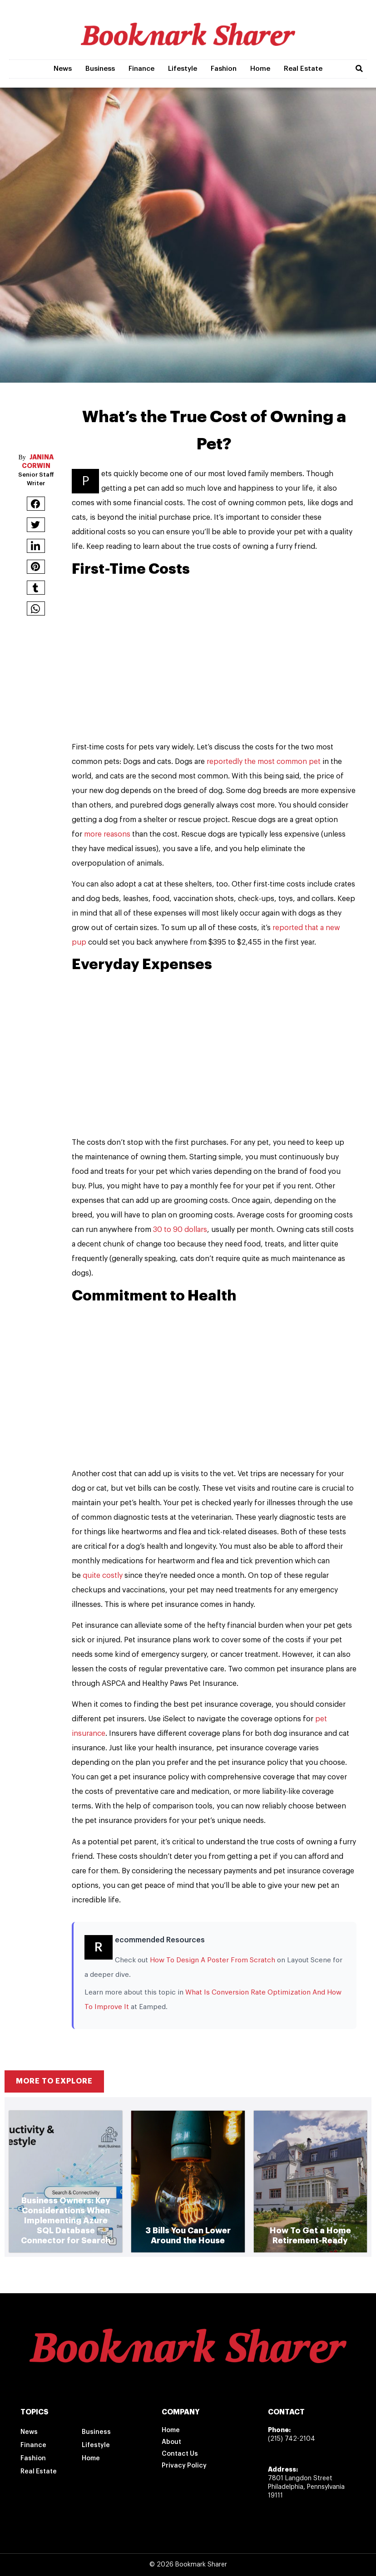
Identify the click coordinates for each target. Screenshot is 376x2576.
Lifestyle (182, 68)
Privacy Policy (184, 2466)
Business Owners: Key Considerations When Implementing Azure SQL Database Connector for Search (65, 2221)
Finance (141, 68)
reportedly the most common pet (264, 761)
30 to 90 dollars (180, 1229)
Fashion (224, 68)
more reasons (108, 834)
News (63, 68)
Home (260, 68)
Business (100, 68)
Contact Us (180, 2454)
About (171, 2442)
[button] (359, 68)
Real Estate (303, 68)
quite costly (103, 1575)
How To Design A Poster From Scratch (212, 1960)
